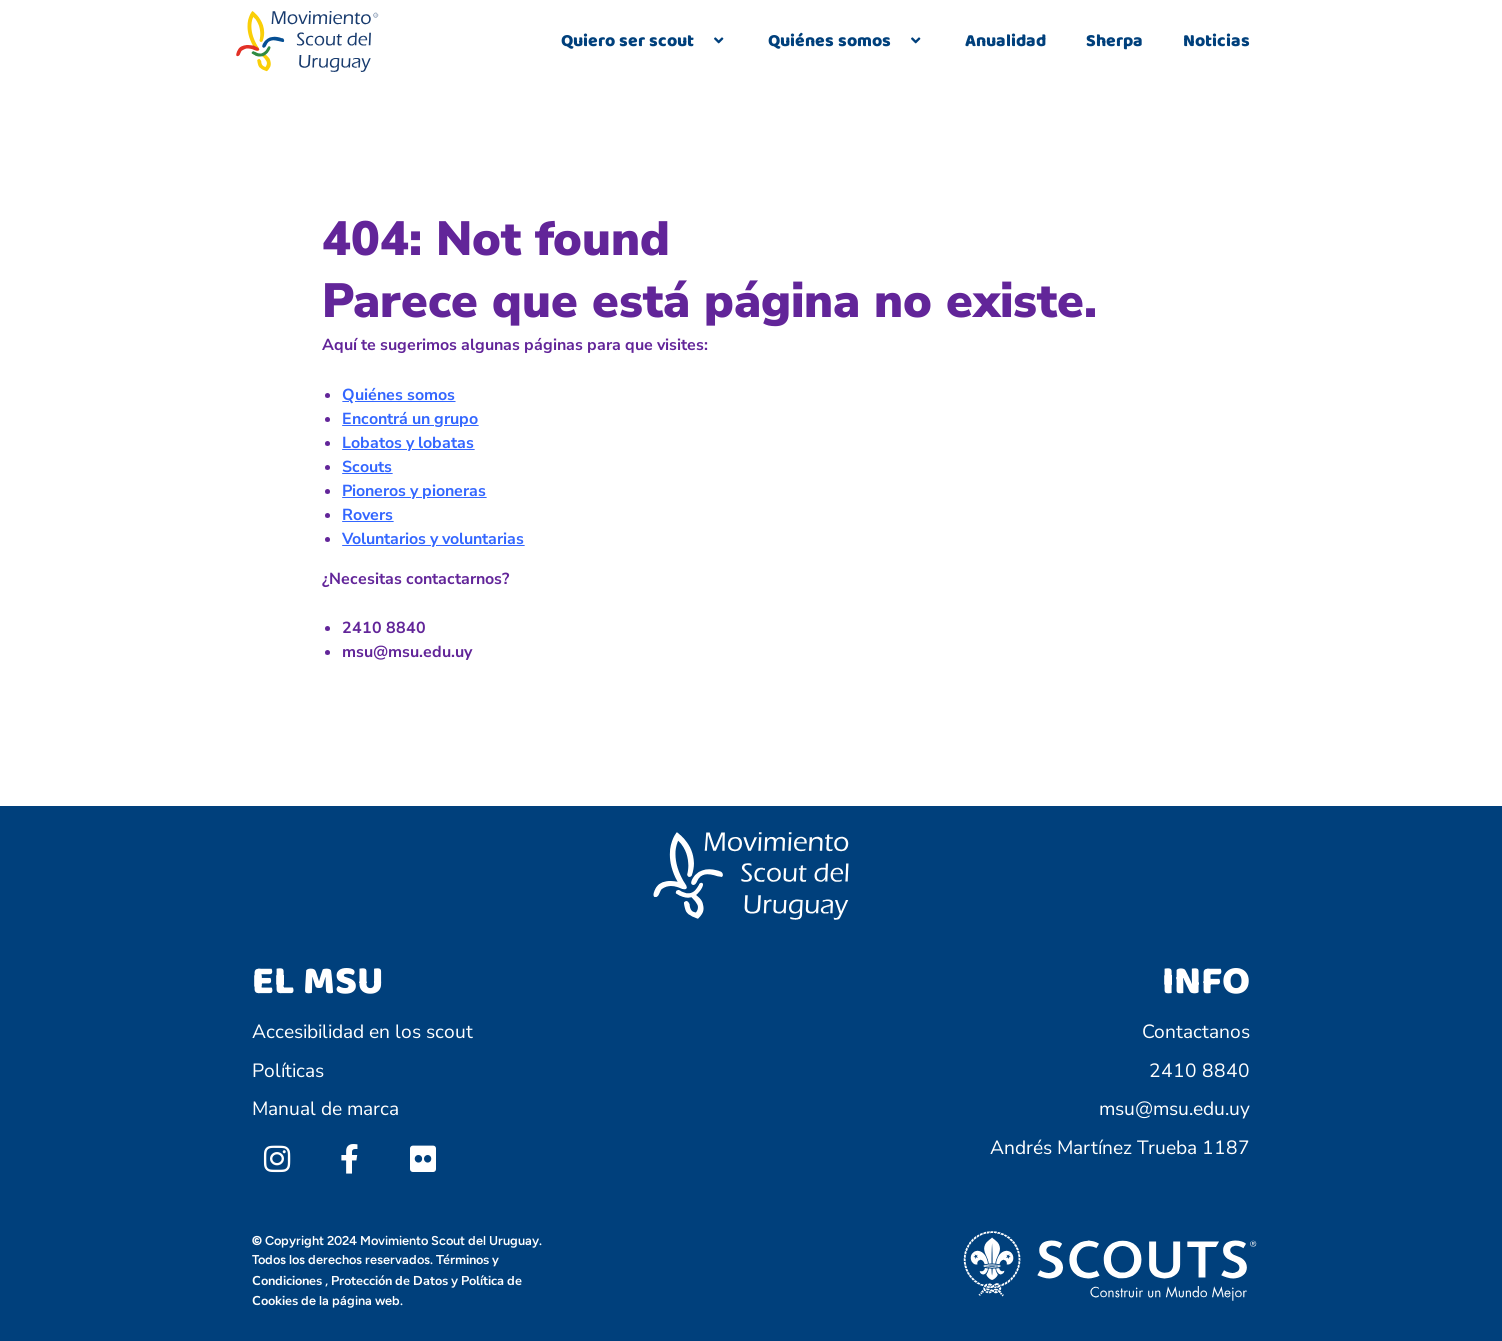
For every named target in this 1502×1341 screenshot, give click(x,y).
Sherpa (1114, 41)
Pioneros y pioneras (414, 491)
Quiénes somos (846, 41)
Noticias (1216, 41)
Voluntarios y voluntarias (433, 539)
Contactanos (1196, 1032)
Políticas (288, 1071)
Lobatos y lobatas (408, 443)
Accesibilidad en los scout (362, 1032)
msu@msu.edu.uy (1174, 1109)
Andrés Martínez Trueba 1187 (1120, 1148)
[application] (702, 42)
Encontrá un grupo (410, 419)
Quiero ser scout (644, 41)
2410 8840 (1199, 1071)
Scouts (367, 467)
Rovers (367, 515)
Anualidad (1005, 41)
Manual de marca (325, 1109)
